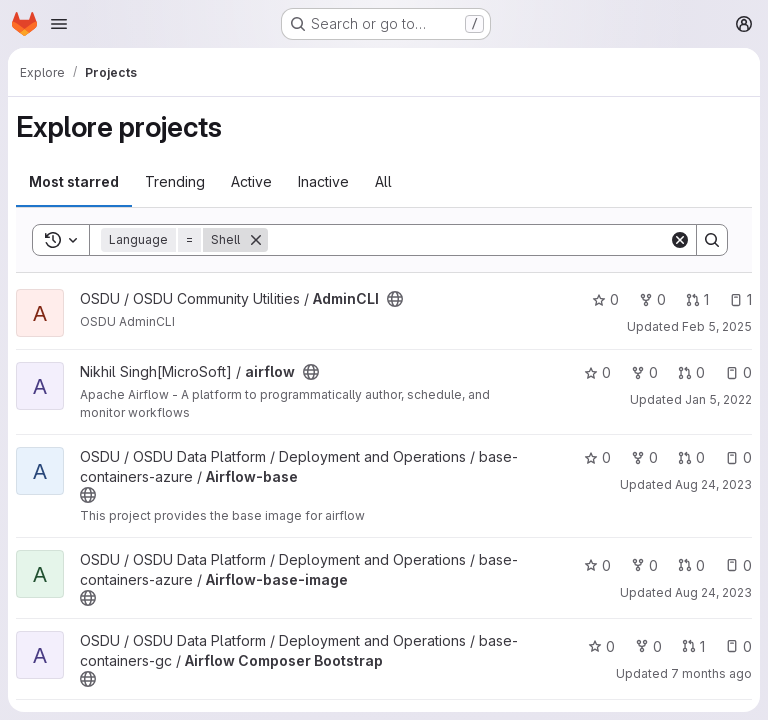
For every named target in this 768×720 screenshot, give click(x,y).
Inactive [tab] (323, 181)
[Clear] (680, 240)
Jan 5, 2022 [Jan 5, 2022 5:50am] (718, 399)
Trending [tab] (175, 181)
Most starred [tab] (74, 181)
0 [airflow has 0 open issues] (738, 372)
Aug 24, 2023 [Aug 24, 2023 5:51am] (713, 484)
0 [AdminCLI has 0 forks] (652, 299)
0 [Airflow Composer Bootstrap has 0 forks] (648, 646)
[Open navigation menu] (59, 24)
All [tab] (383, 181)
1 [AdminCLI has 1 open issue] (740, 299)
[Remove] (256, 240)
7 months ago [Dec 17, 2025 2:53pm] (711, 673)
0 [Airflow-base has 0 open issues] (738, 457)
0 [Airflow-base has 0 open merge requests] (691, 457)
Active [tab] (251, 181)
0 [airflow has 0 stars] (597, 372)
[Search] (468, 240)
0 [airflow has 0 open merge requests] (691, 372)
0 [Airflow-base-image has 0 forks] (644, 565)
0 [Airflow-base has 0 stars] (597, 457)
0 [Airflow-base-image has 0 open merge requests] (691, 565)
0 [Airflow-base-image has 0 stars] (597, 565)
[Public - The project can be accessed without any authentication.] (395, 299)
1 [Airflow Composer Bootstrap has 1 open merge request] (693, 646)
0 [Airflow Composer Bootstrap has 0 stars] (601, 646)
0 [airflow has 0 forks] (644, 372)
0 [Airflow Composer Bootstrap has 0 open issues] (738, 646)
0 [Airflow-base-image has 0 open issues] (738, 565)
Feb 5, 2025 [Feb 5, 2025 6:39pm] (717, 326)
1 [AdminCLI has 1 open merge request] (697, 299)
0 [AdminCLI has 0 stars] (605, 299)
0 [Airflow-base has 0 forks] (644, 457)
